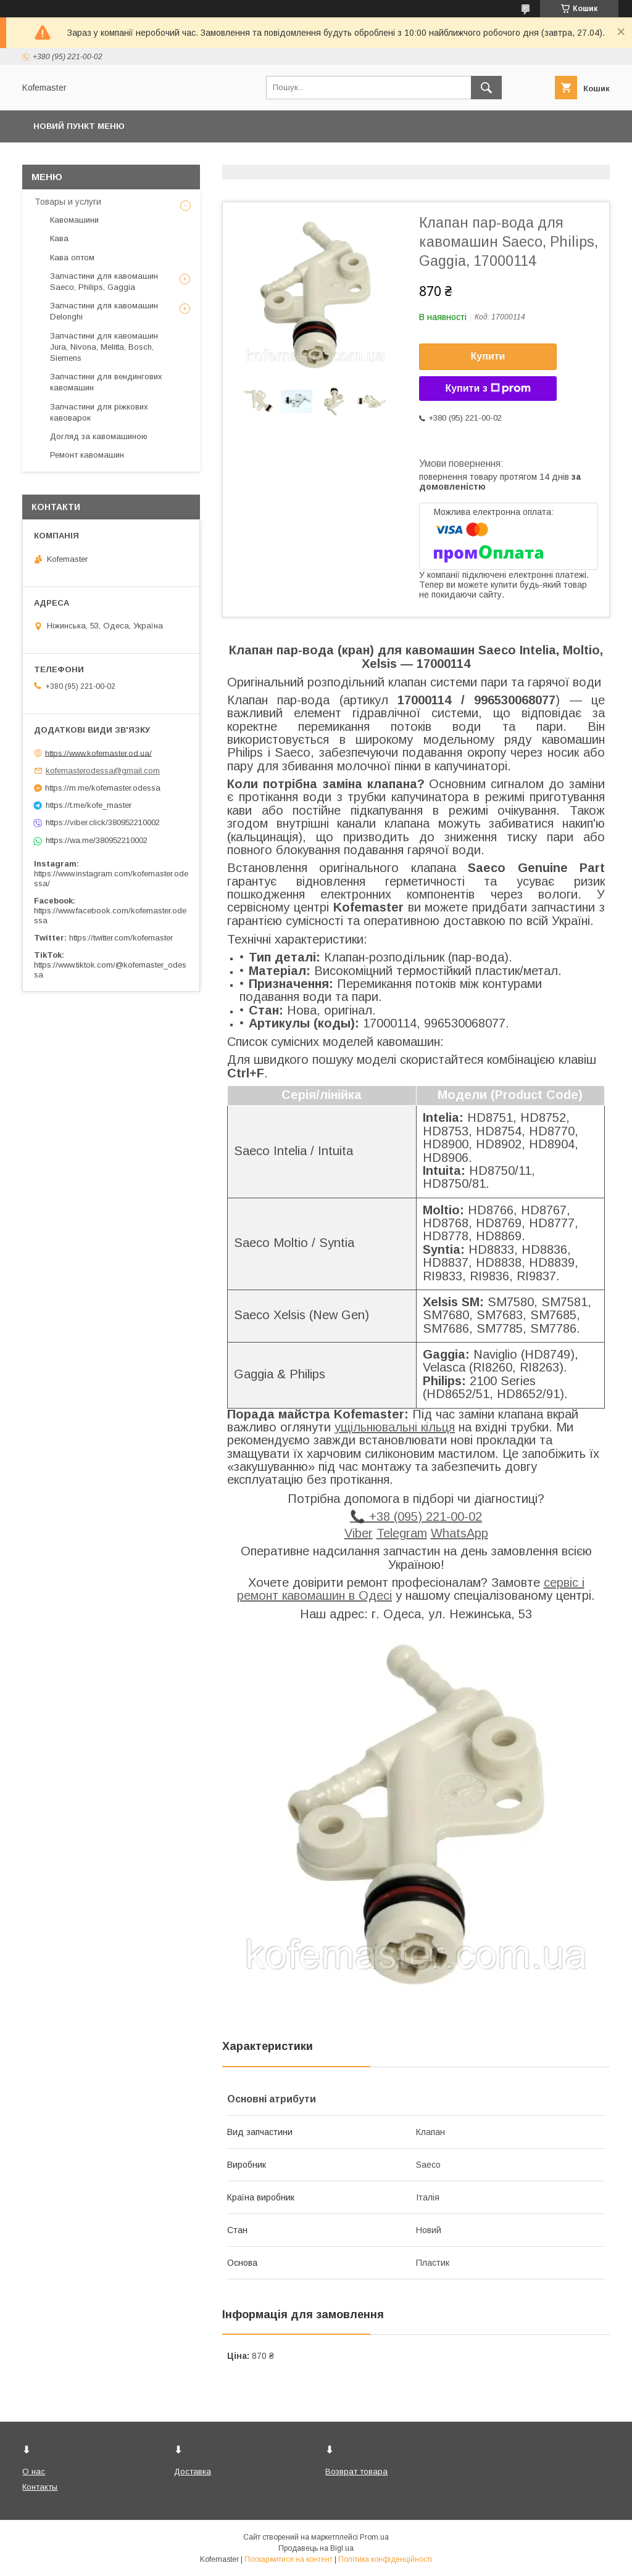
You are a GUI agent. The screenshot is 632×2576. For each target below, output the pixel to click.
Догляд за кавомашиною (99, 436)
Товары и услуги (68, 202)
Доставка (192, 2471)
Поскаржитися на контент (288, 2559)
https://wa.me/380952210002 (97, 840)
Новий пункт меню (79, 126)
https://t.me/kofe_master (88, 805)
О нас (33, 2471)
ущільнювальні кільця (395, 1427)
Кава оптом (72, 257)
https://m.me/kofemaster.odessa (102, 787)
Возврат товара (356, 2471)
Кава (59, 238)
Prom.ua (374, 2537)
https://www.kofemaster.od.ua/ (98, 752)
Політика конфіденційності (385, 2559)
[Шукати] (486, 87)
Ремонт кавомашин (87, 454)
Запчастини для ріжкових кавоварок (99, 412)
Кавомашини (74, 219)
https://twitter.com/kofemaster (121, 937)
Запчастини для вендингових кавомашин (106, 382)
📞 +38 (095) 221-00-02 (416, 1516)
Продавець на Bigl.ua (316, 2548)
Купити (488, 356)
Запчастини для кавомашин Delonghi (104, 311)
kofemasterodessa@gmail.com (103, 770)
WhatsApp (459, 1533)
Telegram (401, 1533)
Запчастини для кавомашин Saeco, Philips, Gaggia (104, 281)
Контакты (39, 2487)
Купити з (487, 388)
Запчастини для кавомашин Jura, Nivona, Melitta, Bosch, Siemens (104, 347)
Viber (358, 1533)
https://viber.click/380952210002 (103, 822)
